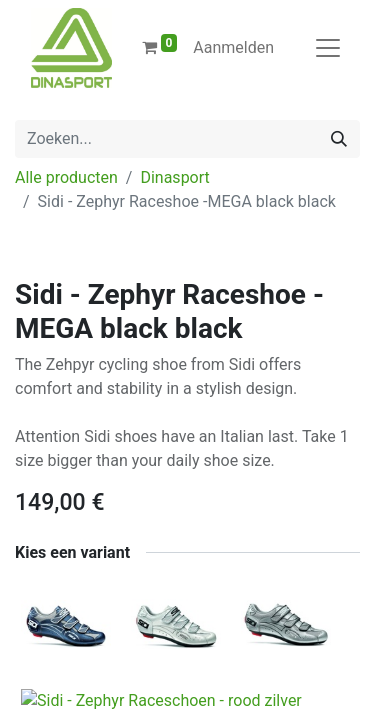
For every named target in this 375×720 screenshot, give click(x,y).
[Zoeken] (339, 139)
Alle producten (66, 177)
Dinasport (174, 177)
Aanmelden (233, 47)
